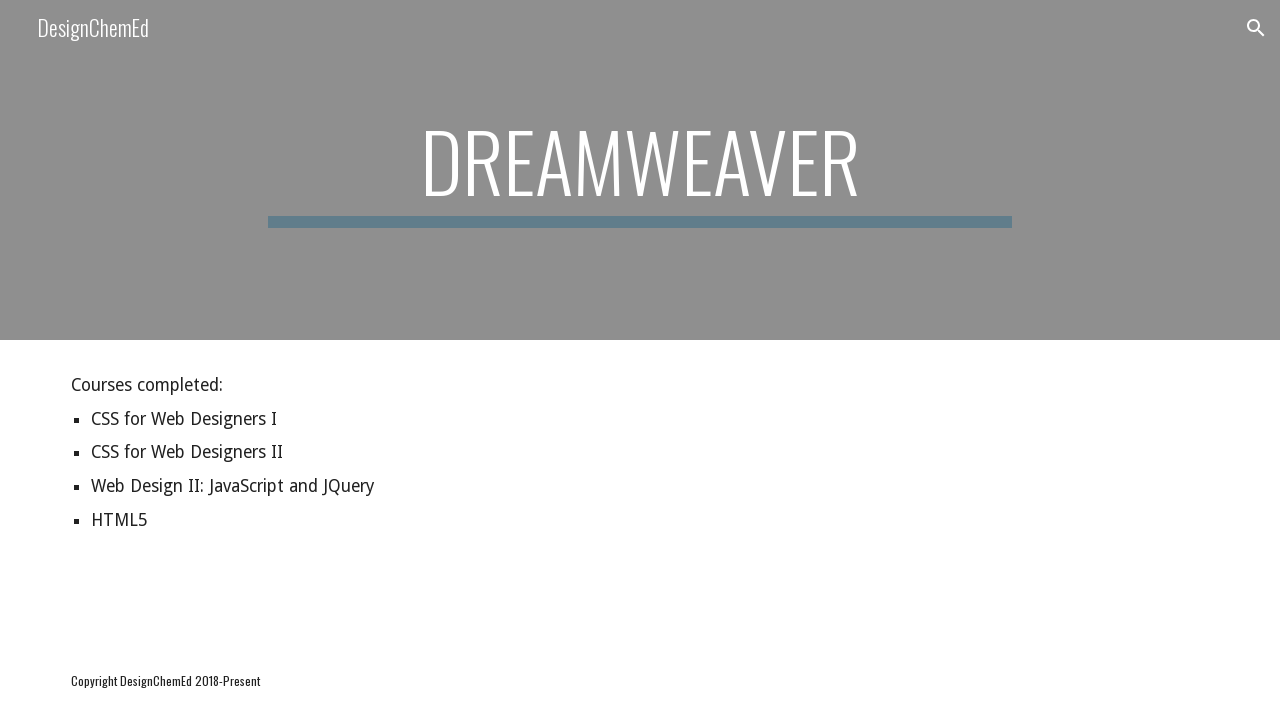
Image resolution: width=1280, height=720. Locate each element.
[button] (1256, 28)
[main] (640, 170)
